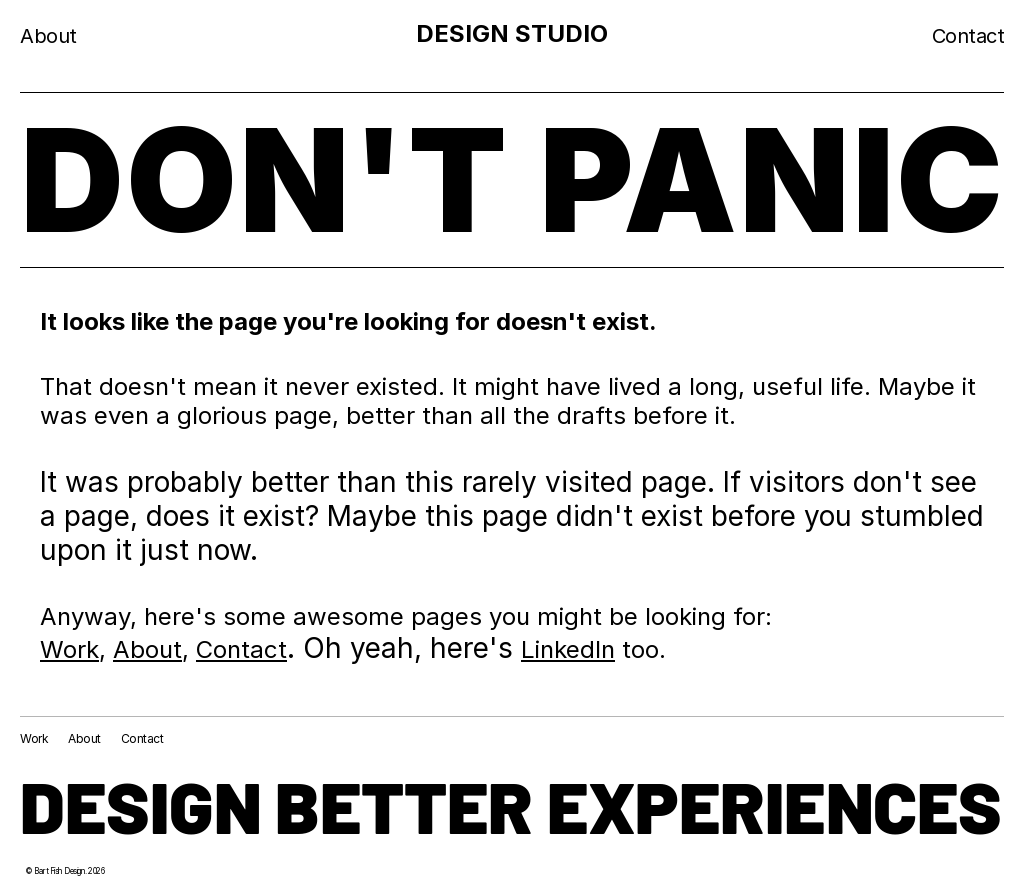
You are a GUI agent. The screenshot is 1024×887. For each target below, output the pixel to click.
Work (69, 649)
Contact (241, 649)
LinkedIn (568, 649)
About (147, 649)
